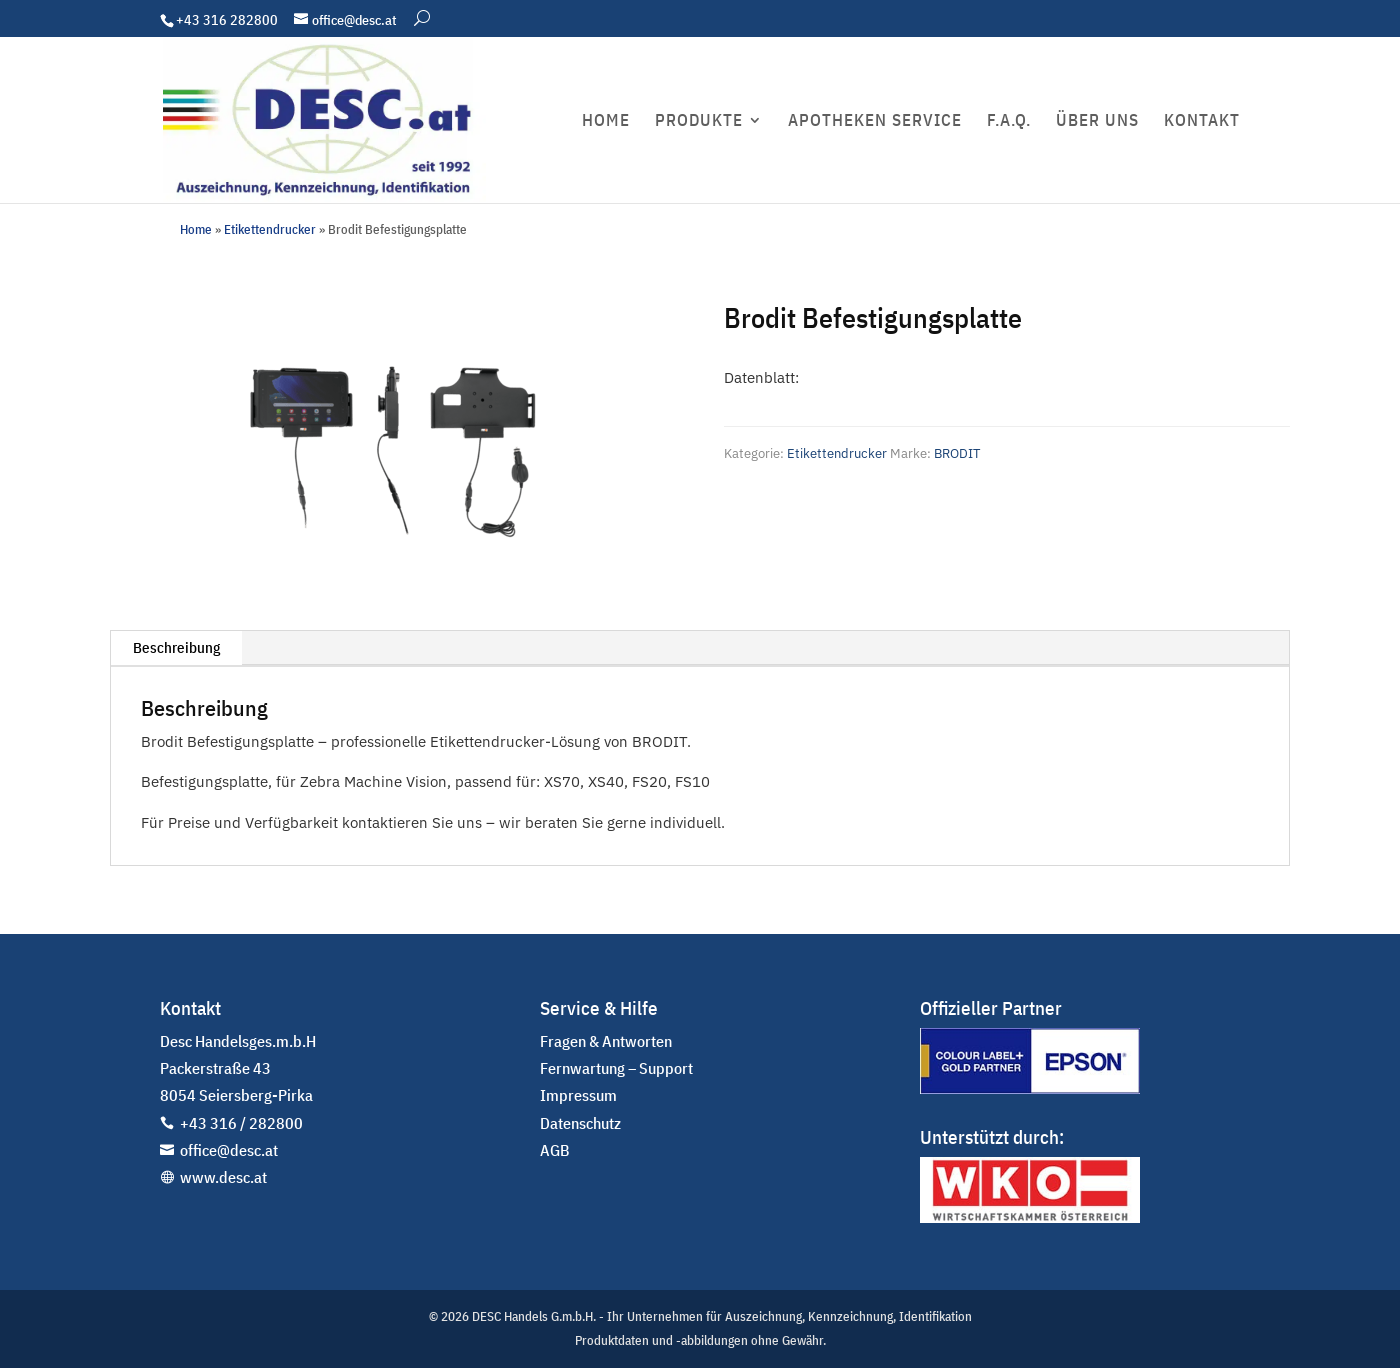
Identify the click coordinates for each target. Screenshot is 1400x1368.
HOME (606, 122)
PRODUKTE (699, 122)
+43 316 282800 (227, 20)
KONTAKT (1202, 122)
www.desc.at (223, 1177)
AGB (555, 1150)
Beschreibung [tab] (176, 647)
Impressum (578, 1095)
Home (196, 229)
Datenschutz (580, 1123)
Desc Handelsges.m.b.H (238, 1041)
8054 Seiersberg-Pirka (236, 1095)
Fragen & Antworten (606, 1041)
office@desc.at (229, 1150)
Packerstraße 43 (215, 1068)
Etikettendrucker (270, 229)
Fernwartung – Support (616, 1068)
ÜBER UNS (1097, 122)
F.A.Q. (1009, 122)
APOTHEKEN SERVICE (875, 122)
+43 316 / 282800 (241, 1123)
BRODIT (957, 453)
